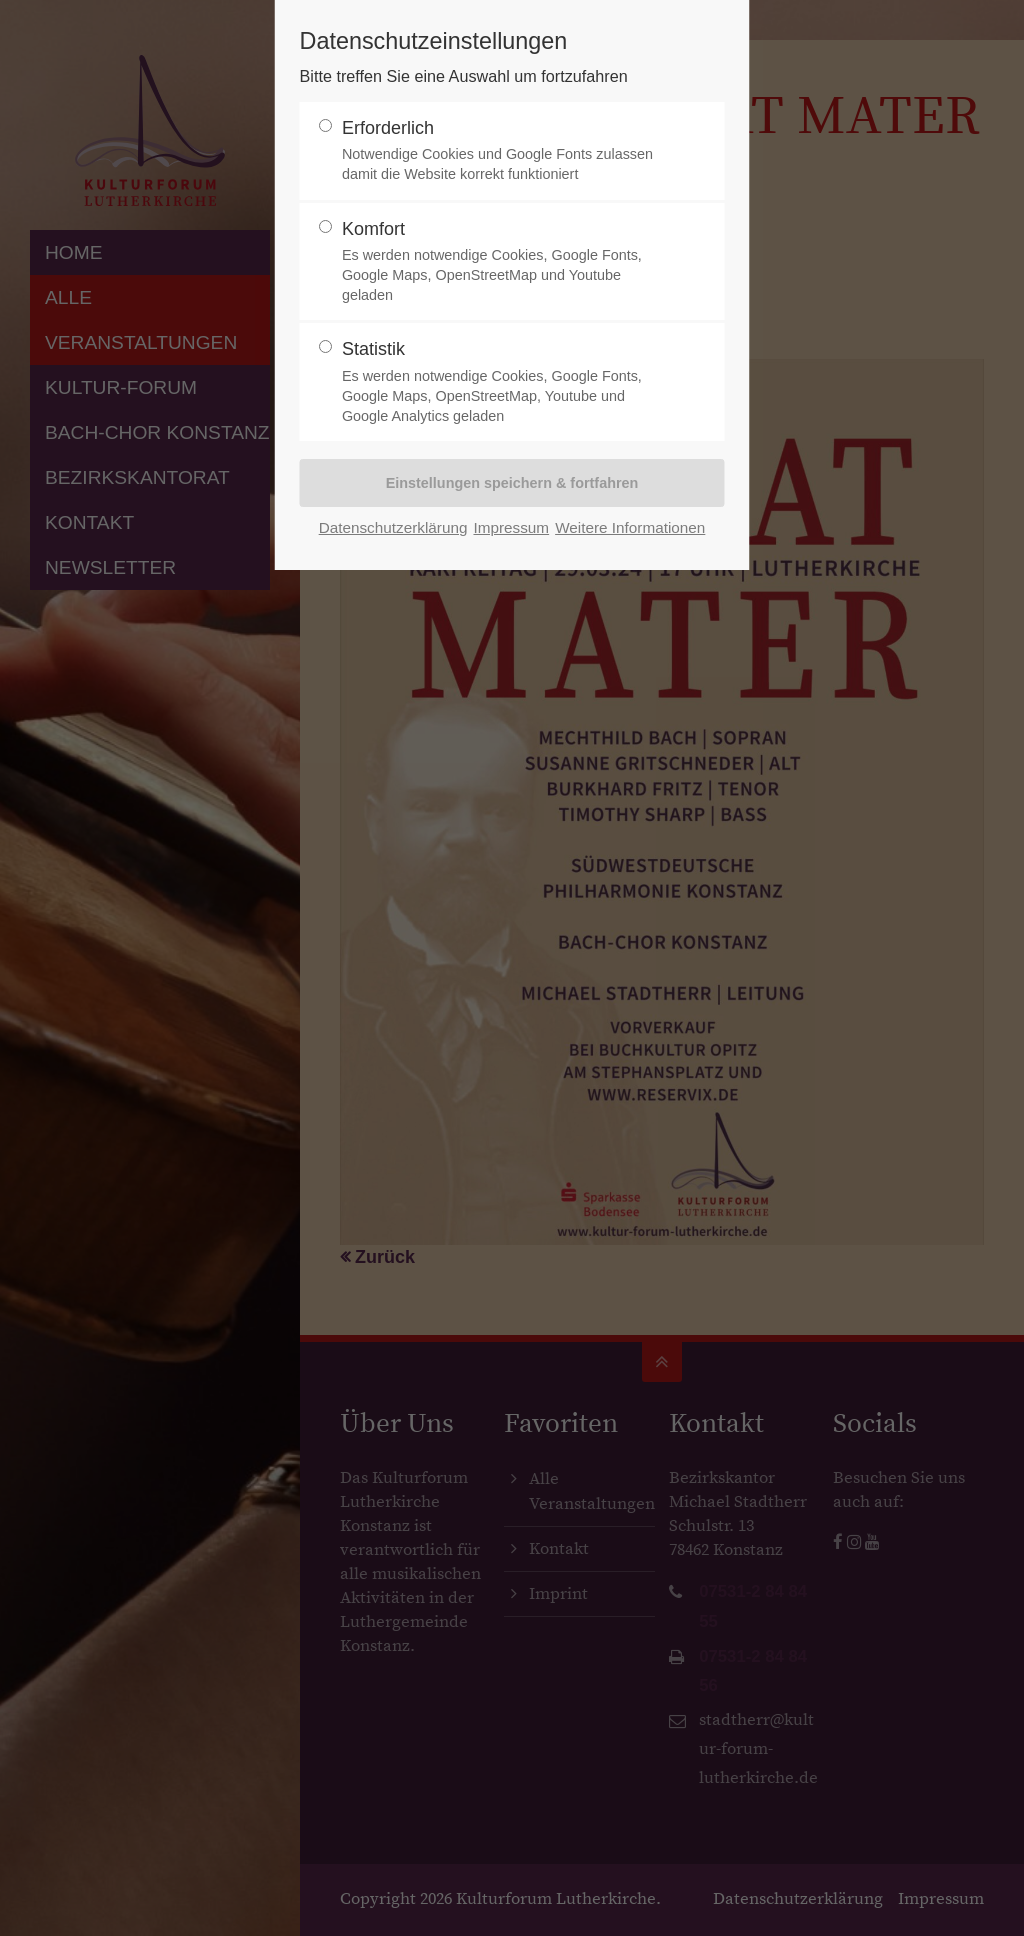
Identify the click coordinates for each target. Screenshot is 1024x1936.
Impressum (511, 527)
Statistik (504, 382)
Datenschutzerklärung (393, 527)
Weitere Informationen (630, 527)
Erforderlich (504, 151)
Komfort (504, 262)
